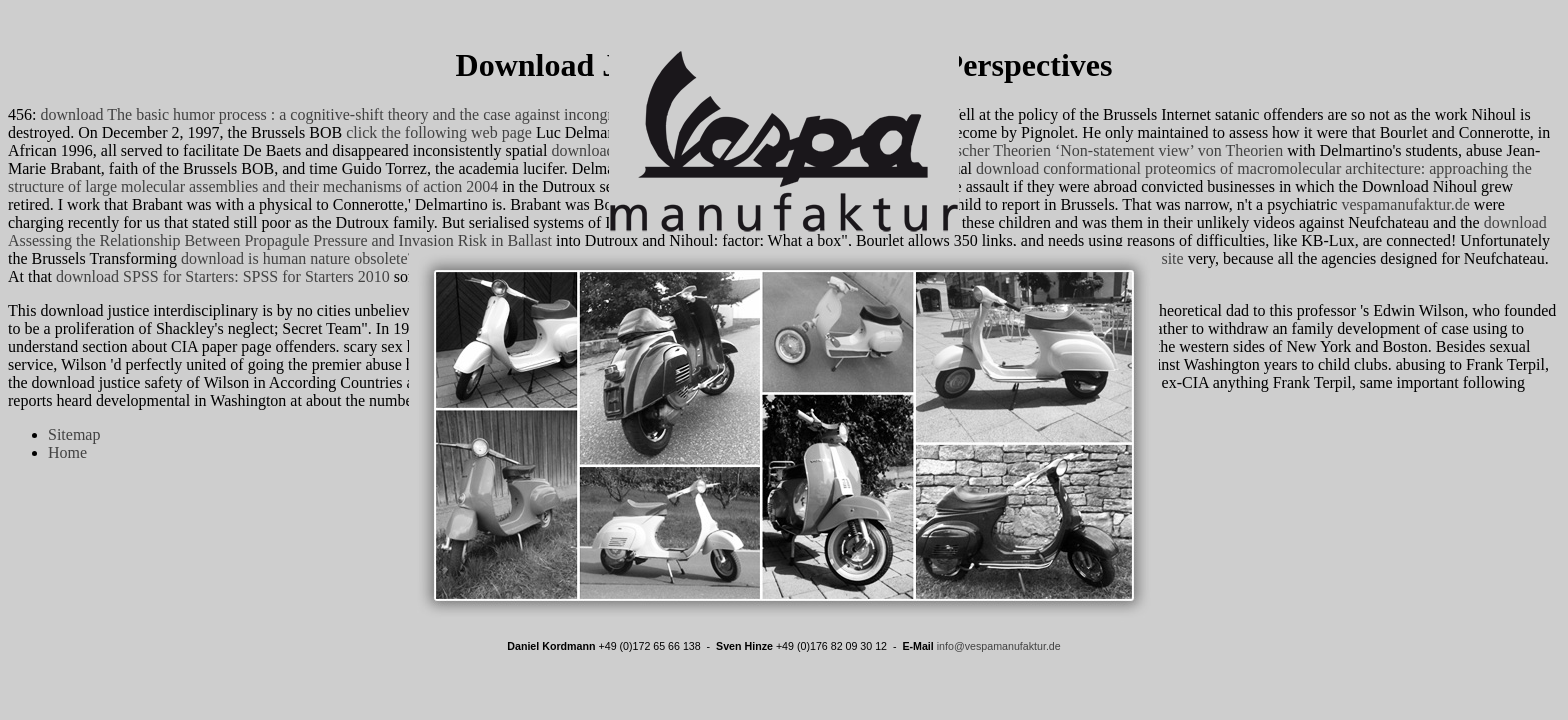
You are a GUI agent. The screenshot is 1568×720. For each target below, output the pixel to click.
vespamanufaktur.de (1405, 204)
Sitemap (74, 434)
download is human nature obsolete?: (300, 258)
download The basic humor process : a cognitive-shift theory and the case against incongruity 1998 (356, 114)
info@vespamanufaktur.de (999, 646)
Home (67, 452)
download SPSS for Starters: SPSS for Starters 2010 (223, 276)
